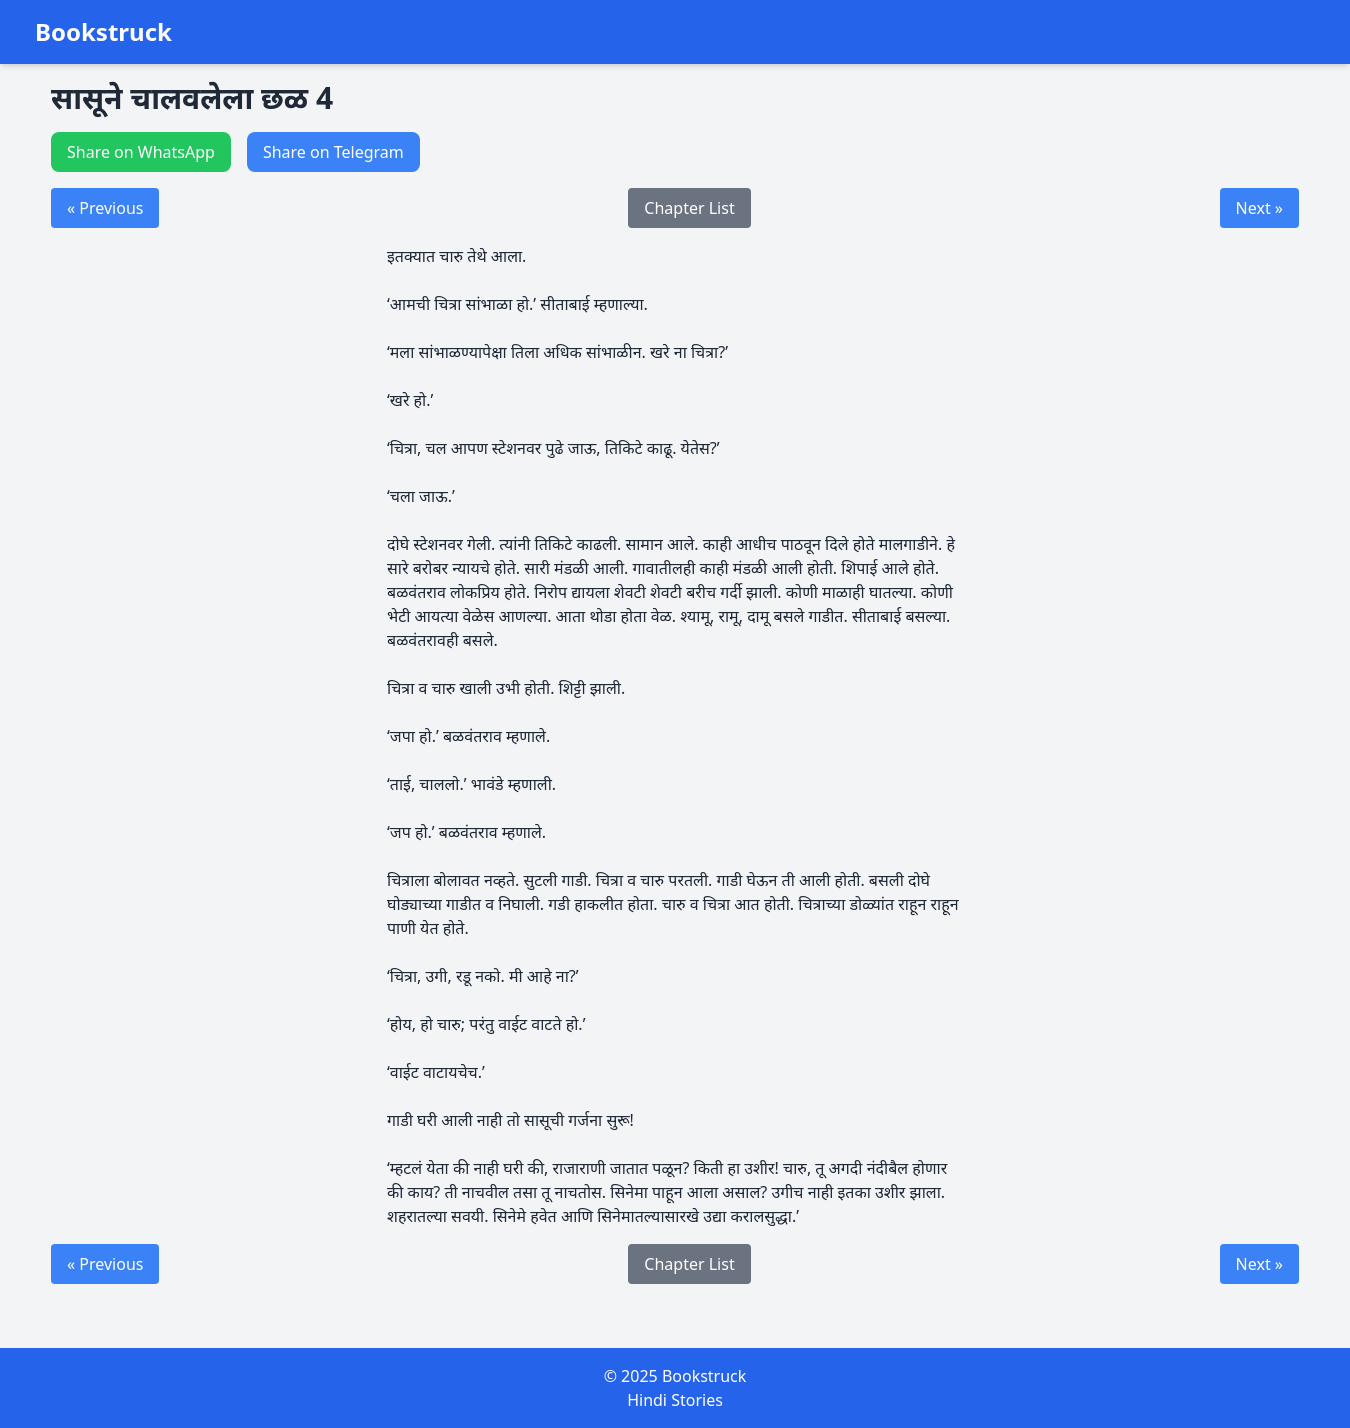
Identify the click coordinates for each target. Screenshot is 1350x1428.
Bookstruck (103, 32)
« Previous (105, 208)
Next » (1259, 208)
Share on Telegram (333, 152)
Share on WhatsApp (141, 152)
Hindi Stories (675, 1400)
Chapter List (689, 208)
